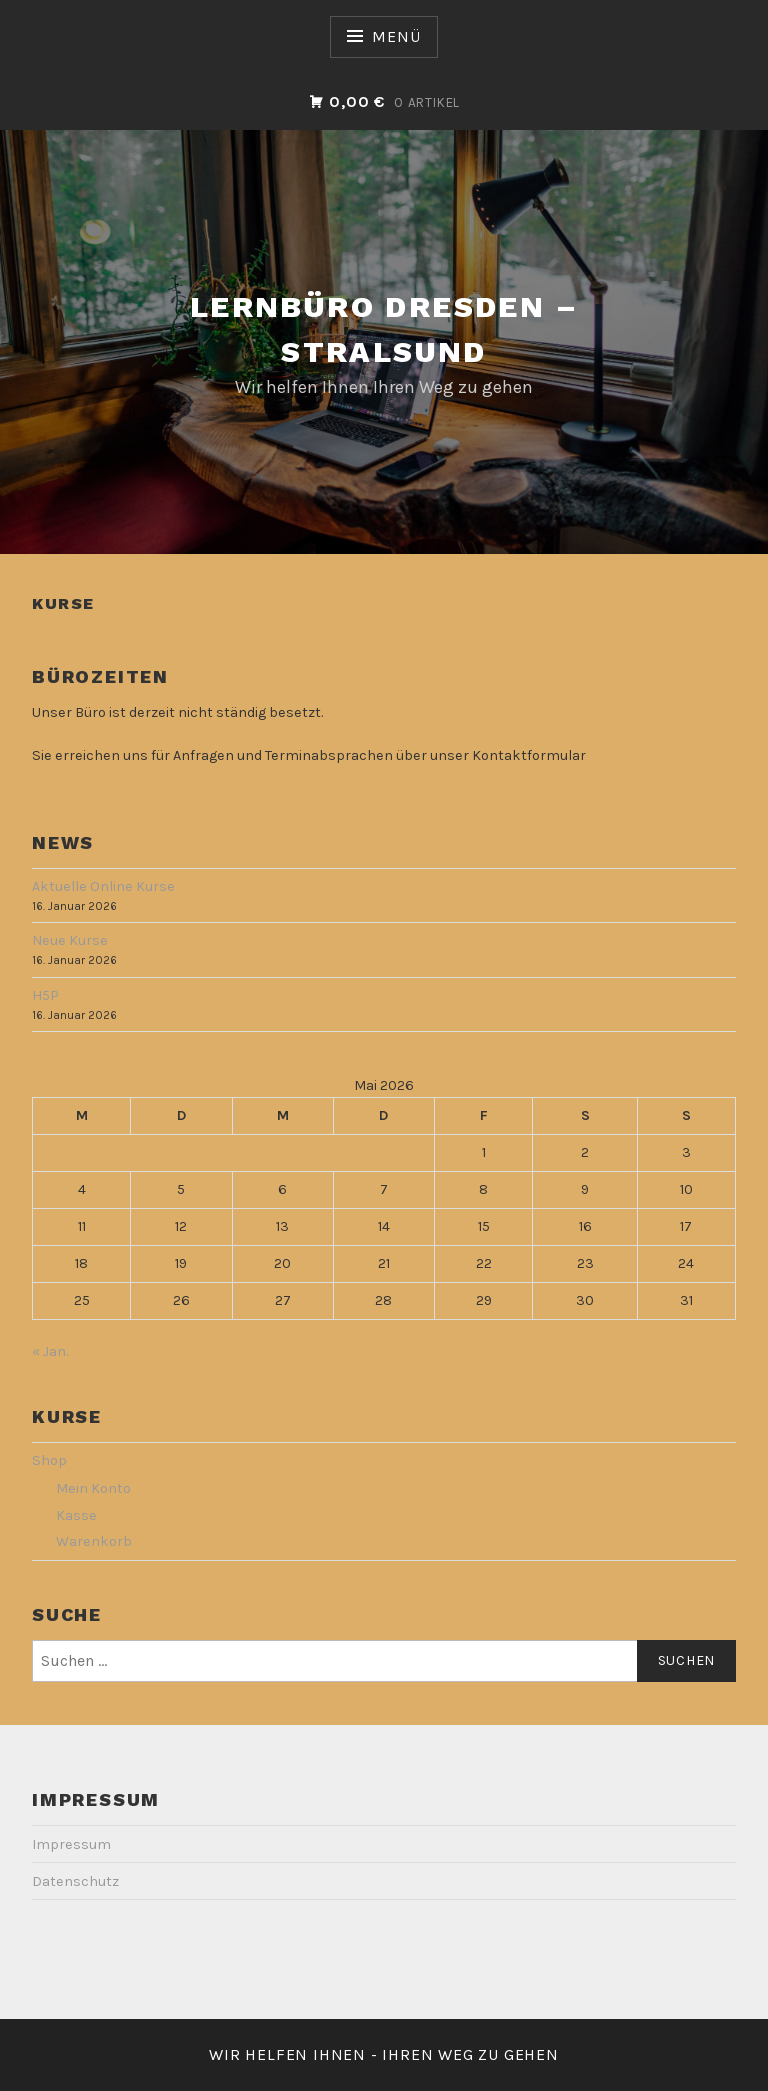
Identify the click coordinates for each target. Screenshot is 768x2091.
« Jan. (50, 1351)
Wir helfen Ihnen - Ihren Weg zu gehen (384, 2054)
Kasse (76, 1515)
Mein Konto (93, 1488)
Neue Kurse (70, 940)
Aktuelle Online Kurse (103, 886)
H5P (45, 995)
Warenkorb (94, 1541)
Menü (396, 36)
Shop (49, 1460)
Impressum (71, 1844)
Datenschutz (75, 1881)
